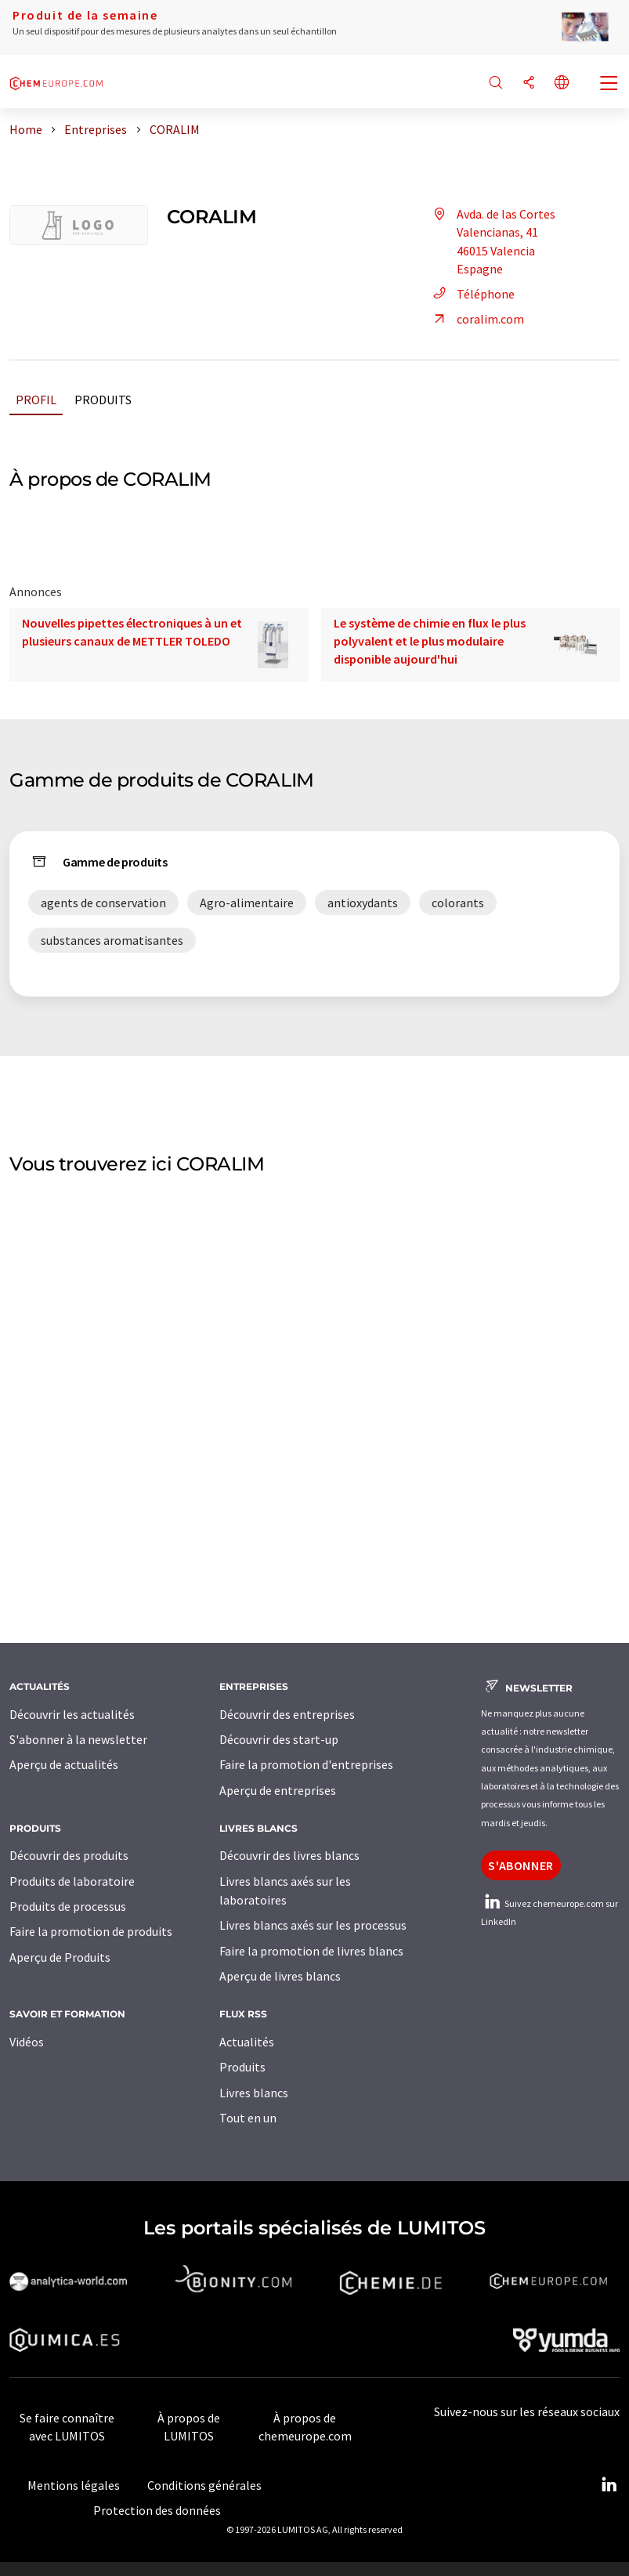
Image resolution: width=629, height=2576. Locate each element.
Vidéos (26, 2042)
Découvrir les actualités (72, 1714)
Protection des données (157, 2510)
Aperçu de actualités (63, 1764)
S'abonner (521, 1865)
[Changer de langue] (562, 83)
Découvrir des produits (68, 1855)
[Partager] (529, 83)
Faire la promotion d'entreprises (306, 1764)
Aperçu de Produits (59, 1957)
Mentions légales (73, 2485)
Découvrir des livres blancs (289, 1855)
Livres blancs (253, 2092)
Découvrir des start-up (278, 1739)
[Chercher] (496, 83)
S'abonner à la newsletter (78, 1739)
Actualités (246, 2042)
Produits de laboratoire (72, 1881)
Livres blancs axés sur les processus (313, 1925)
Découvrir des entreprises (287, 1714)
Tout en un (248, 2118)
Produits (103, 399)
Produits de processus (67, 1906)
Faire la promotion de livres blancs (311, 1951)
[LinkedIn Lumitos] (609, 2485)
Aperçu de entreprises (277, 1790)
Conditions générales (204, 2485)
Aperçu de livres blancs (280, 1976)
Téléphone (471, 294)
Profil (36, 399)
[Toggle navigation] (609, 84)
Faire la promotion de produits (90, 1931)
